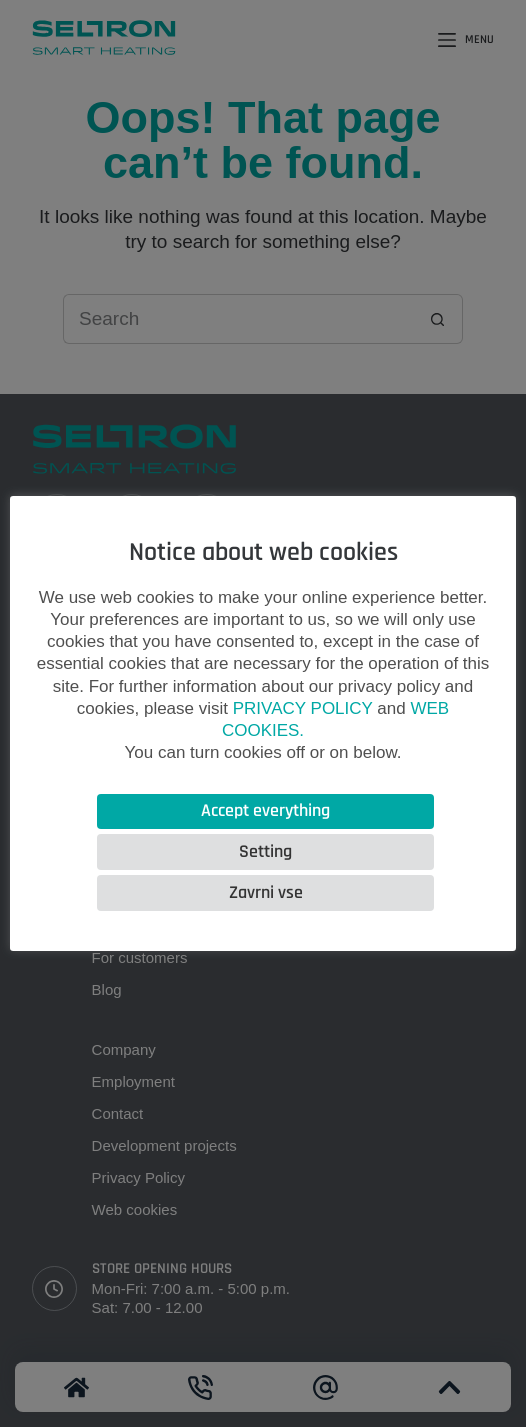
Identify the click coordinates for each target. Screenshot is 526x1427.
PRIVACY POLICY (303, 708)
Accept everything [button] (265, 810)
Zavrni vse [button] (266, 892)
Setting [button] (265, 851)
